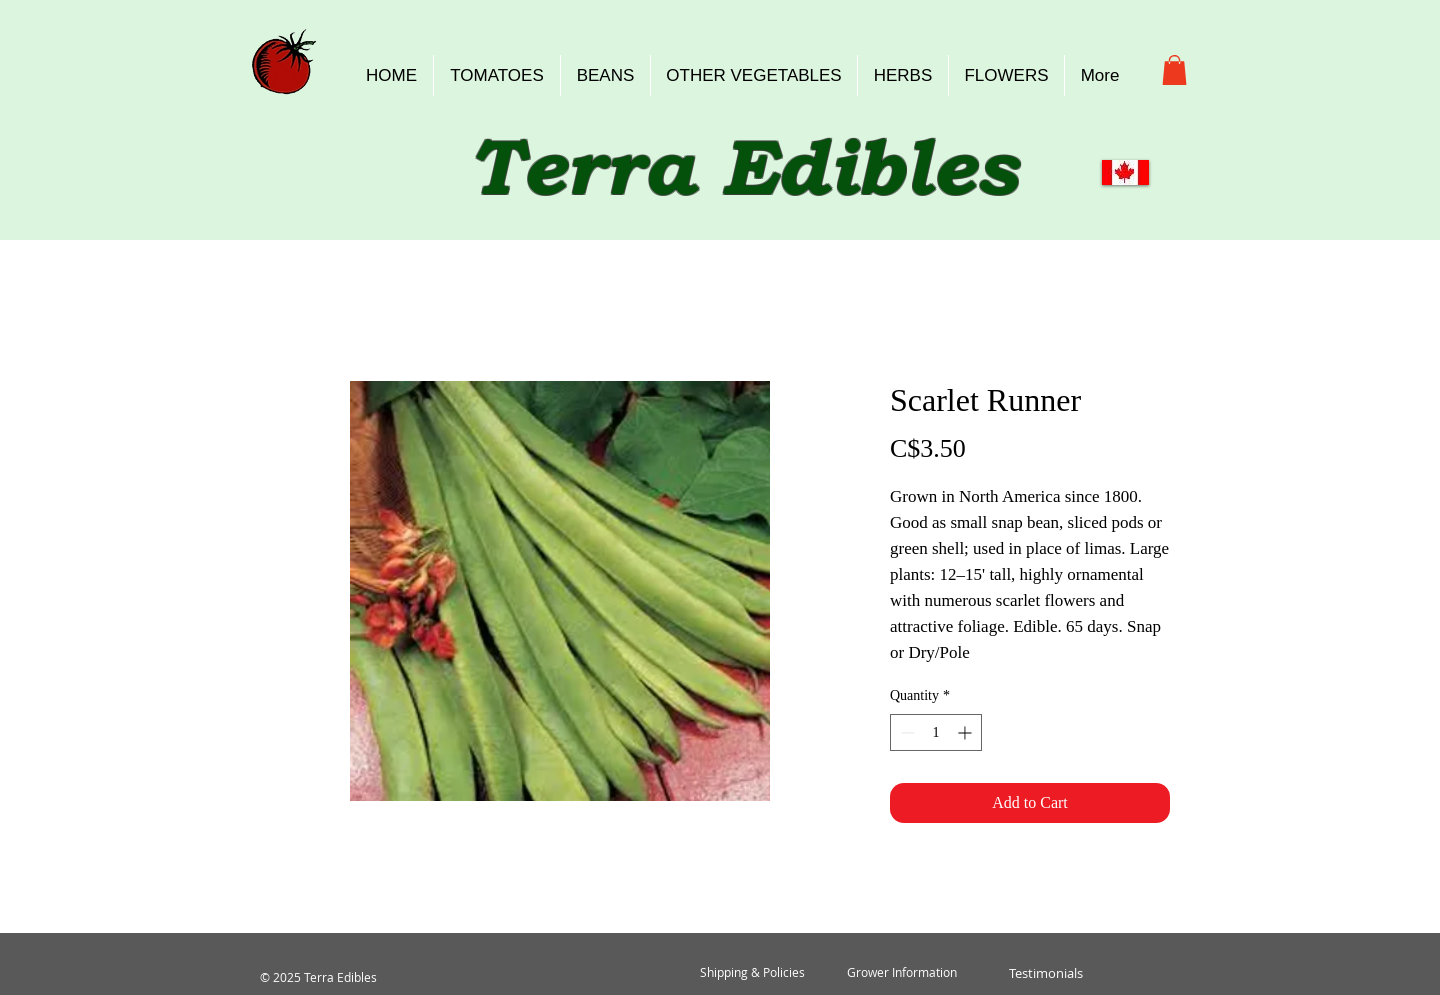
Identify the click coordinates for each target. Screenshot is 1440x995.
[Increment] (966, 732)
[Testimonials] (1045, 973)
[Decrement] (905, 732)
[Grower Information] (902, 973)
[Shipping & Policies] (752, 973)
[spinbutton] (936, 732)
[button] (1174, 70)
